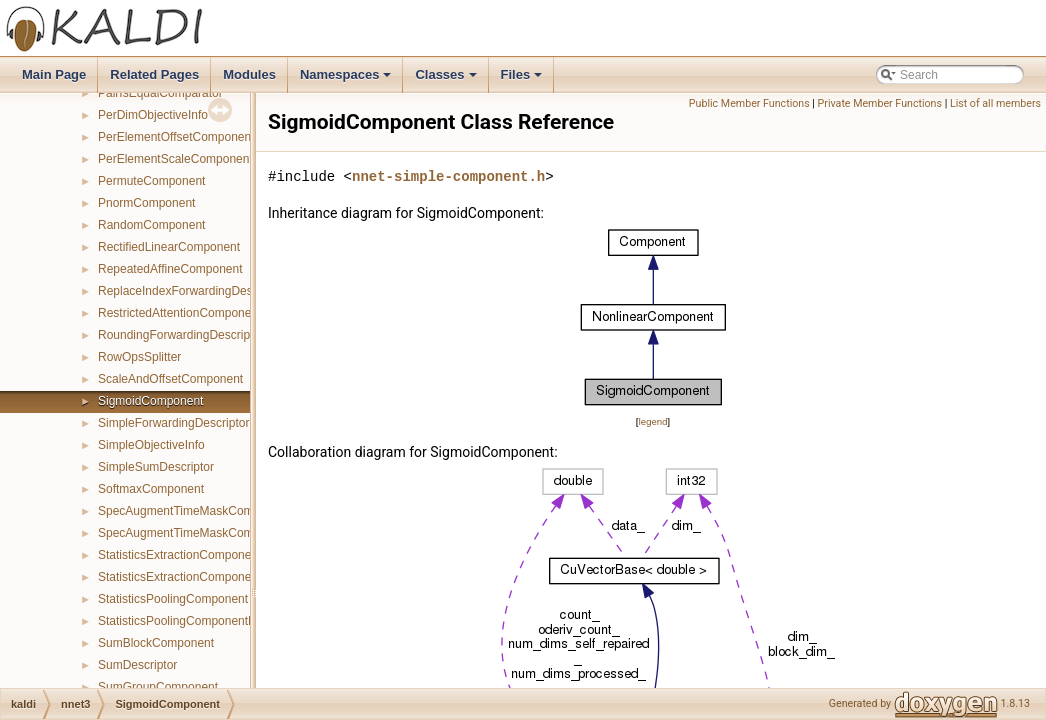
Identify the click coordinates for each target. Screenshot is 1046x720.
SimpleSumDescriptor (156, 467)
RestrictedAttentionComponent (179, 313)
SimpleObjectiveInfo (151, 445)
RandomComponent (151, 225)
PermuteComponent (151, 181)
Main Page (54, 74)
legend (652, 421)
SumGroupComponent (158, 687)
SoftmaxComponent (151, 489)
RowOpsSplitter (139, 357)
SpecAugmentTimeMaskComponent (194, 511)
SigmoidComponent (150, 401)
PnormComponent (146, 203)
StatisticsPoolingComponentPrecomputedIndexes (229, 621)
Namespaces (347, 80)
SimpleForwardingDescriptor (173, 423)
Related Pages (154, 74)
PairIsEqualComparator (160, 93)
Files (523, 80)
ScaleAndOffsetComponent (170, 379)
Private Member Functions (880, 103)
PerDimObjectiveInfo (153, 115)
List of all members (995, 103)
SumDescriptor (137, 665)
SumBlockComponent (156, 643)
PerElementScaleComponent (175, 159)
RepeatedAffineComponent (170, 269)
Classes (447, 80)
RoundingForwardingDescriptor (181, 335)
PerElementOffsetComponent (176, 137)
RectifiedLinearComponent (169, 247)
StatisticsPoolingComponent (173, 599)
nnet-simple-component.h (448, 176)
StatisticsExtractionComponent (179, 555)
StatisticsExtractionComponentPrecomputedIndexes (236, 577)
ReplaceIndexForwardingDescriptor (192, 291)
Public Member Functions (749, 103)
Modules (249, 74)
